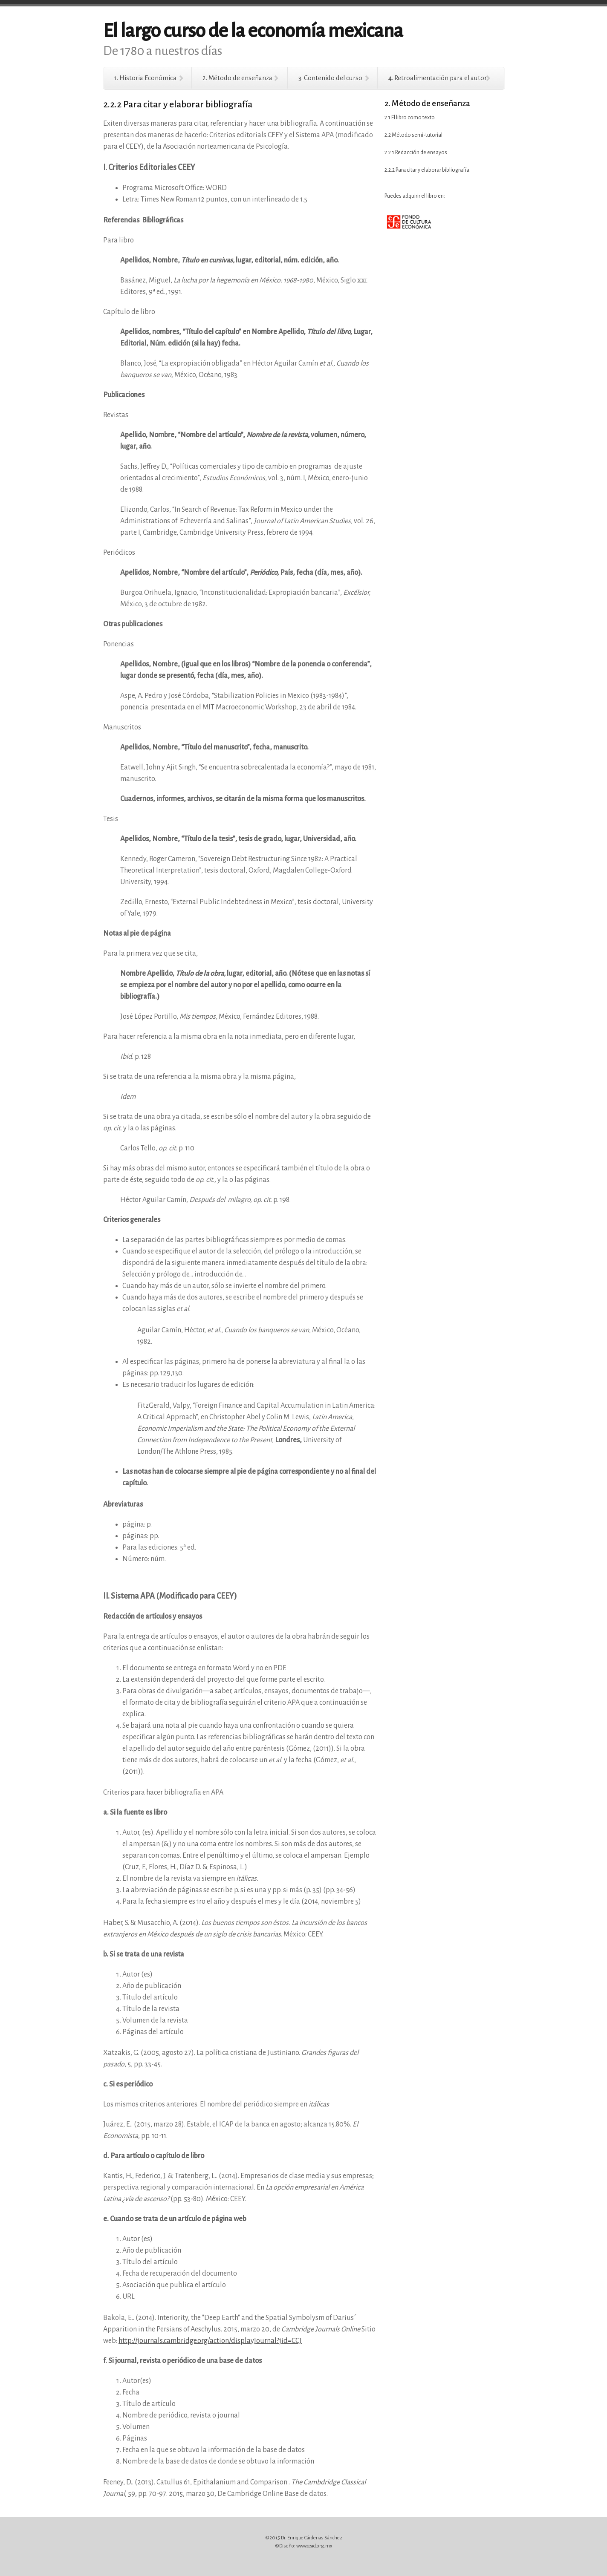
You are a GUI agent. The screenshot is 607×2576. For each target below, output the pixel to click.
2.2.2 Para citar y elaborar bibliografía (426, 170)
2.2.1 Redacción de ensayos (415, 153)
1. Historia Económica (145, 78)
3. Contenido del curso (330, 78)
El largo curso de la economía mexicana (253, 31)
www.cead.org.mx (314, 2546)
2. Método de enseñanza (237, 78)
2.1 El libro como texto (409, 118)
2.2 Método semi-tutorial (413, 135)
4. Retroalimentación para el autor (437, 78)
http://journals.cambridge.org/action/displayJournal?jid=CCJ (210, 2341)
